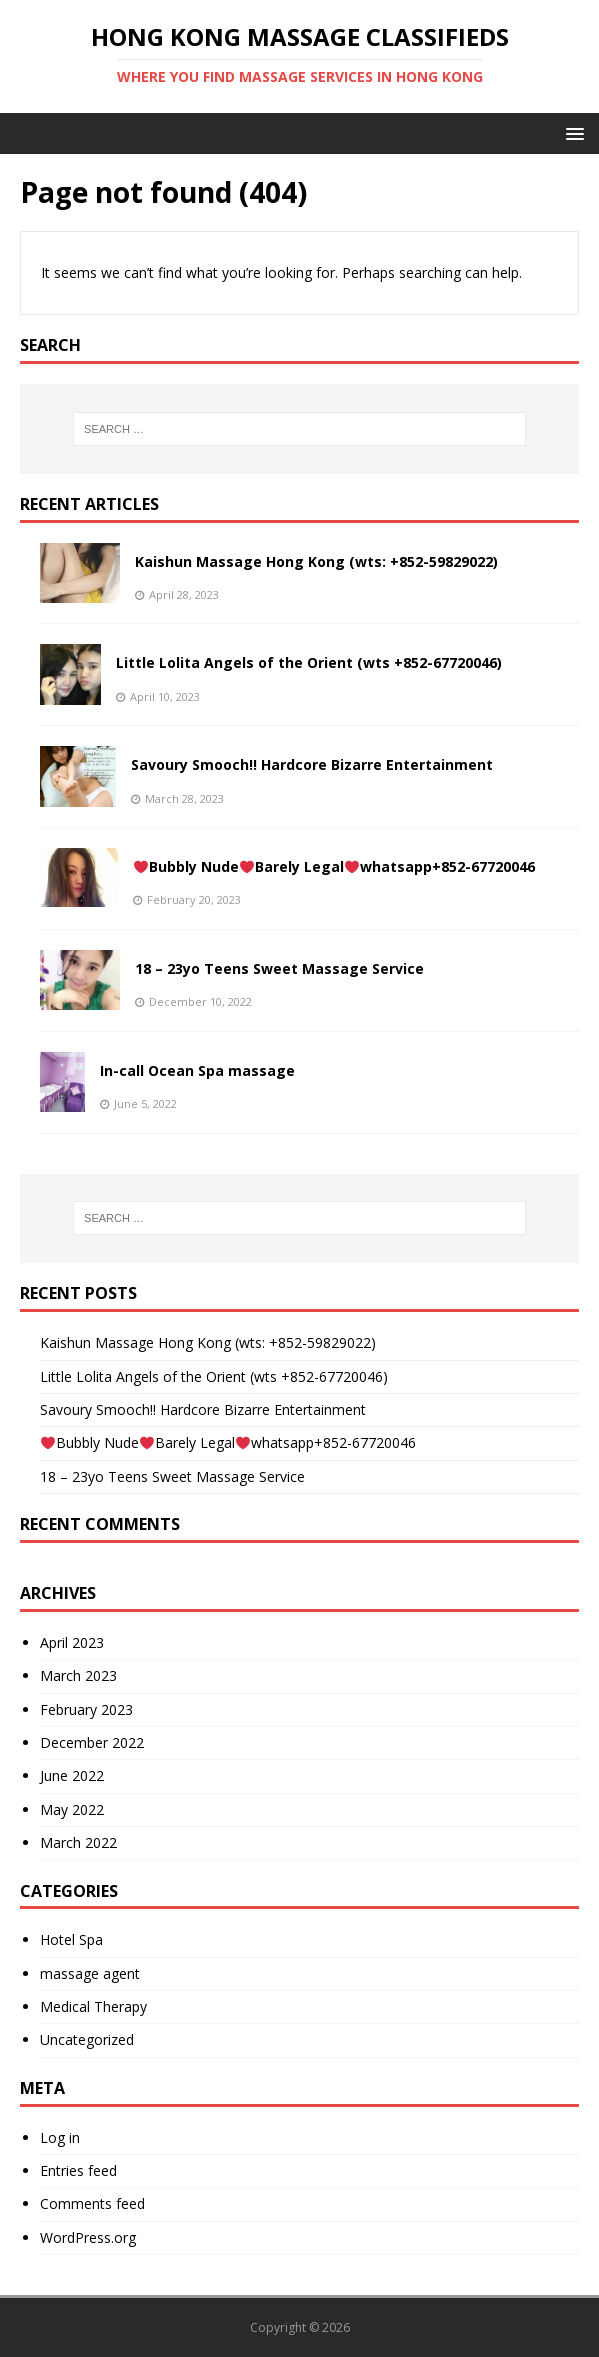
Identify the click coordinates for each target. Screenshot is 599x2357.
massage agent (90, 1973)
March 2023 (78, 1675)
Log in (60, 2137)
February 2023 (86, 1709)
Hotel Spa (71, 1939)
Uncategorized (87, 2039)
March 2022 (78, 1842)
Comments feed (92, 2203)
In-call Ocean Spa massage (197, 1070)
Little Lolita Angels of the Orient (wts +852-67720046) (309, 662)
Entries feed (78, 2170)
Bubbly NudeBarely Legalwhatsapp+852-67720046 (334, 866)
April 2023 (72, 1642)
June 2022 (72, 1775)
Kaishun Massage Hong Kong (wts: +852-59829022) (316, 561)
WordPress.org (88, 2237)
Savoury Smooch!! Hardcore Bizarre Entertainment (312, 764)
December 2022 (92, 1742)
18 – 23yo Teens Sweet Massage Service (279, 968)
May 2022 (72, 1809)
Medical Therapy (93, 2006)
